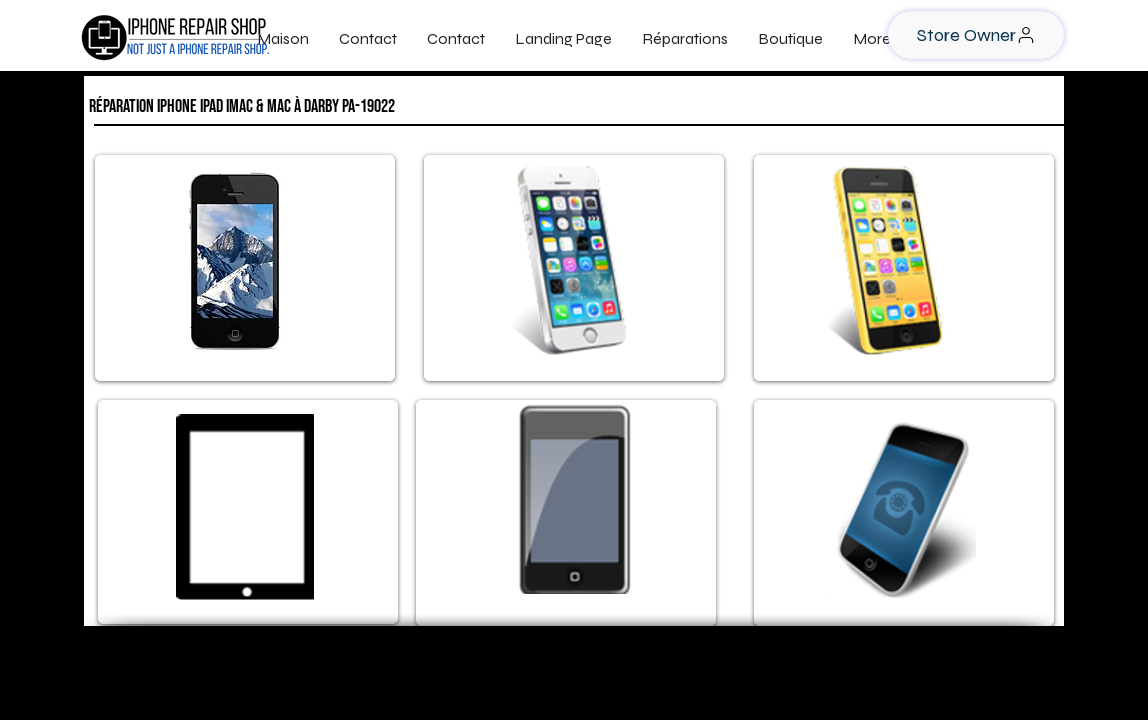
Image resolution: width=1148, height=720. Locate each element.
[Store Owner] (976, 35)
